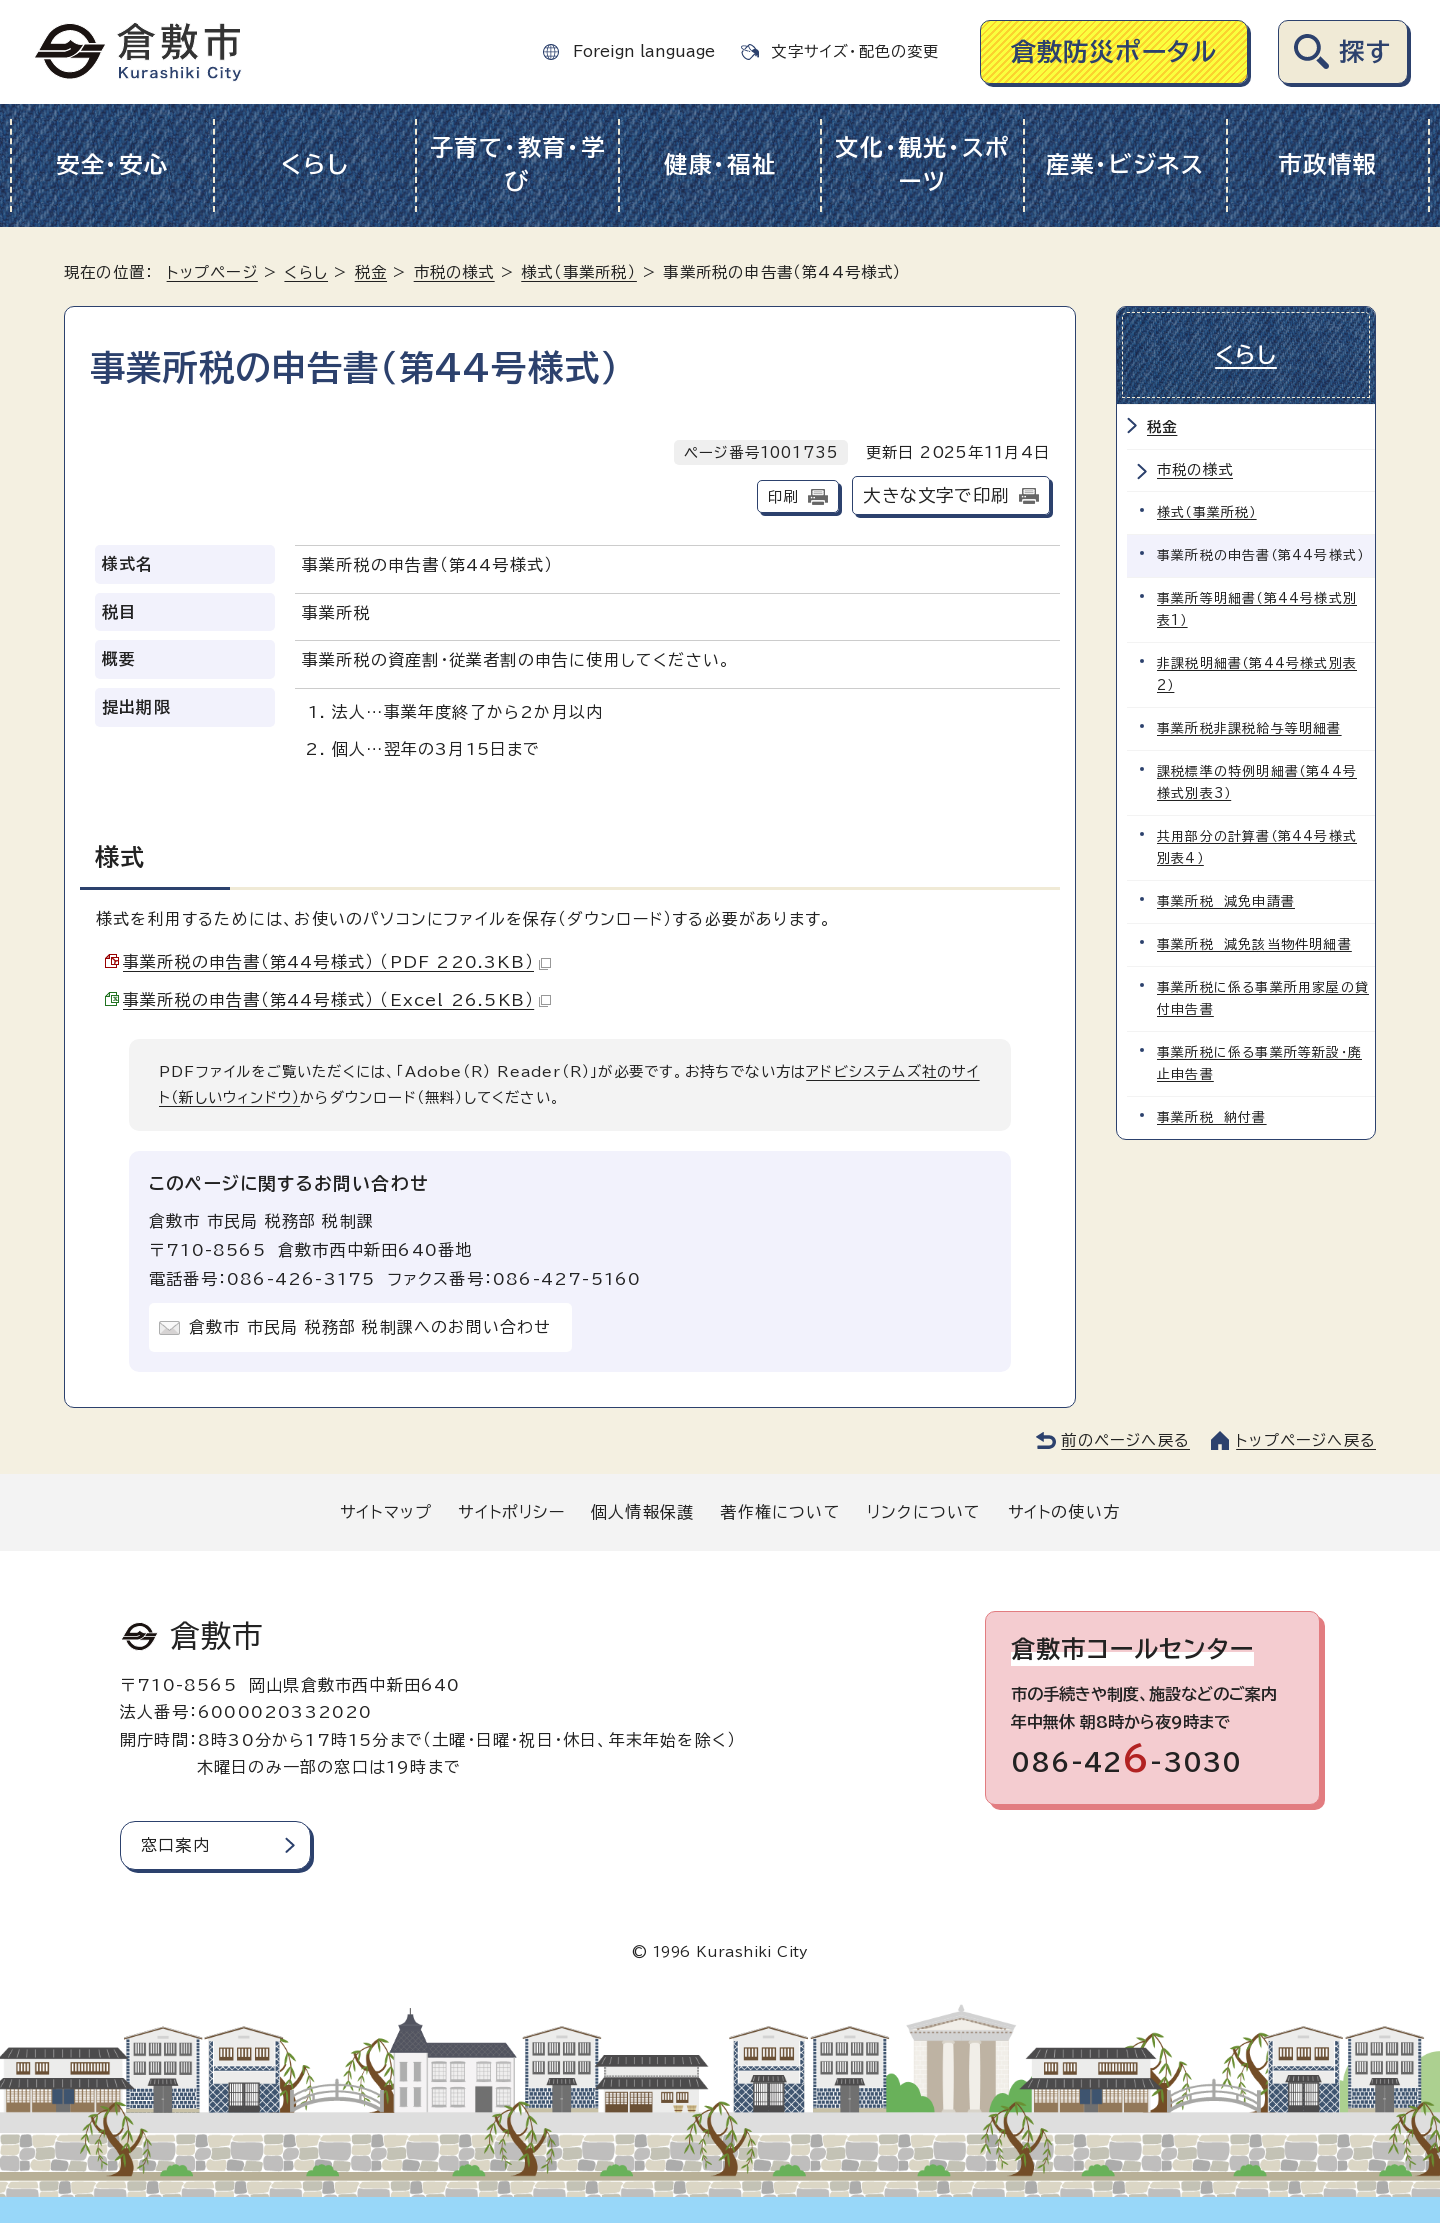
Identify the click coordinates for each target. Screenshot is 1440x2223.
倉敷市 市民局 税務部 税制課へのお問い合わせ (370, 1327)
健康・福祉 (720, 164)
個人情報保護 (642, 1512)
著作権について (780, 1512)
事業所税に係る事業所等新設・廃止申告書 (1259, 1063)
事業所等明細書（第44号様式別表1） (1257, 609)
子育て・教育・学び (518, 165)
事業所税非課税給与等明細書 (1249, 728)
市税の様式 (454, 272)
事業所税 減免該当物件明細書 (1254, 944)
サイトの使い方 (1064, 1512)
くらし (314, 164)
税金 (371, 272)
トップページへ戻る (1306, 1440)
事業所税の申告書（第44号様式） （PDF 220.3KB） (337, 962)
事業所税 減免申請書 (1226, 901)
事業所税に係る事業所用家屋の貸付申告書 (1263, 998)
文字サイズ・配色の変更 (855, 51)
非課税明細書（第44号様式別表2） (1257, 674)
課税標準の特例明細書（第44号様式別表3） (1257, 782)
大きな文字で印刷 (936, 495)
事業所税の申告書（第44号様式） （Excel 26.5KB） (337, 1000)
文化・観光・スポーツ (922, 165)
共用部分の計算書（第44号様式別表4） (1257, 847)
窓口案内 (175, 1845)
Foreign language (644, 51)
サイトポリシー (511, 1512)
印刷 (783, 496)
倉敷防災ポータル (1114, 51)
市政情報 (1327, 164)
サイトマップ (386, 1512)
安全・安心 (112, 164)
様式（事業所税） (579, 272)
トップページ (212, 272)
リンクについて (924, 1512)
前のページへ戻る (1125, 1440)
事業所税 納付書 (1212, 1117)
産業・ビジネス (1125, 164)
